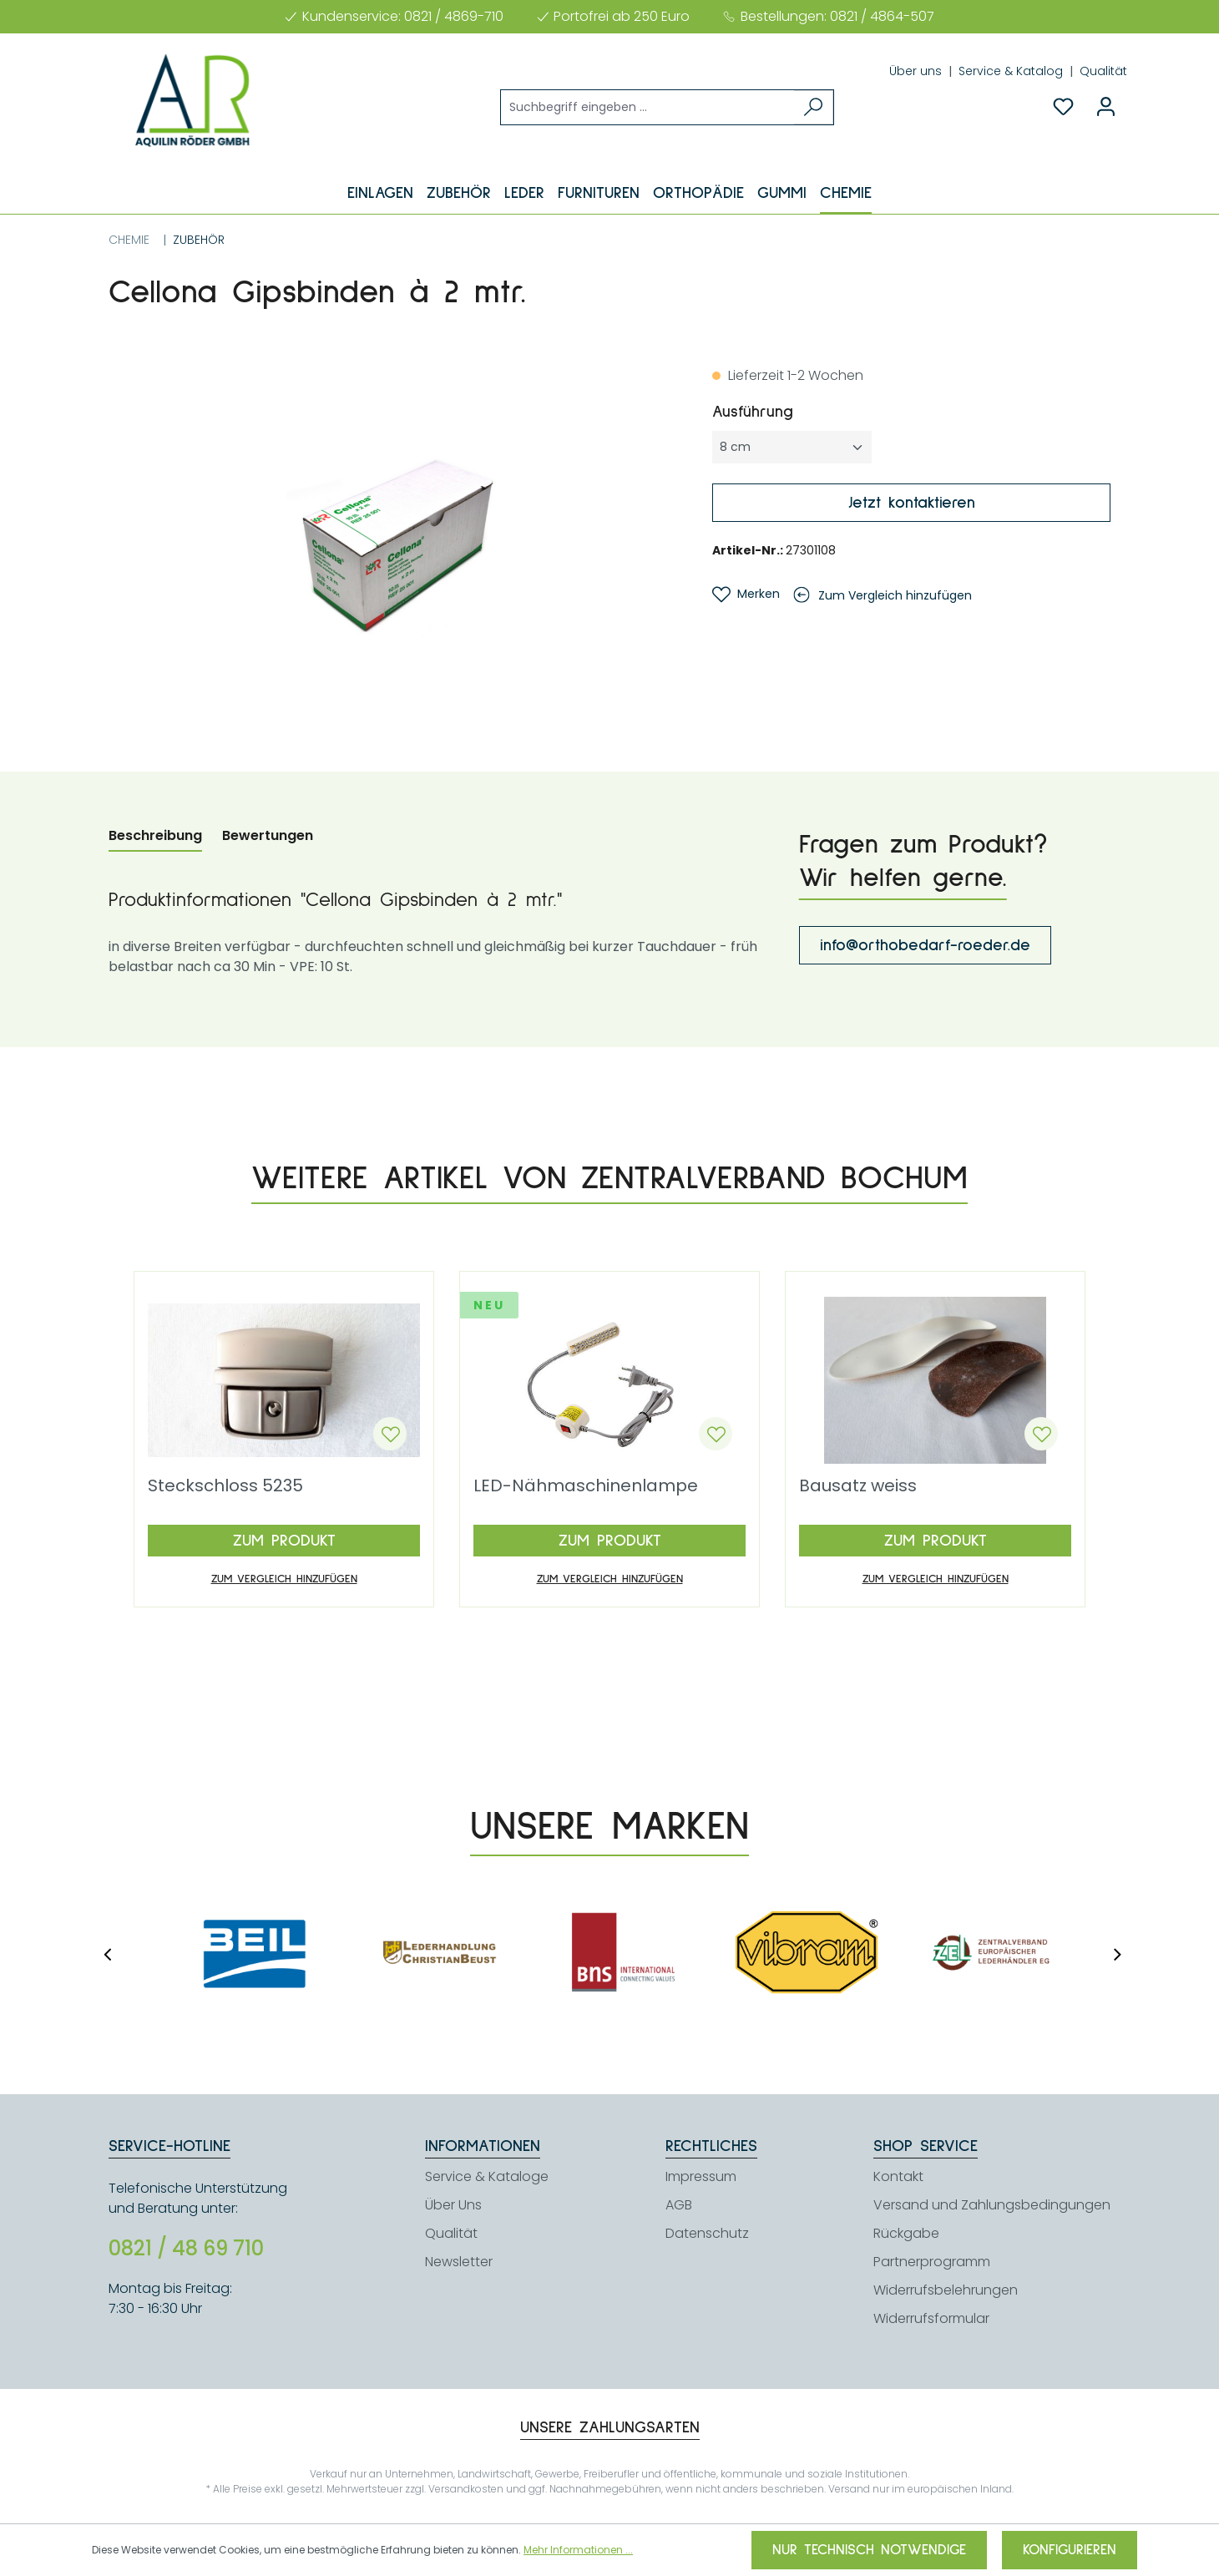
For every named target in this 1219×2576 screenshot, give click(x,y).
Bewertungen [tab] (267, 835)
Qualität (1103, 71)
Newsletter (459, 2261)
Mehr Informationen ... (578, 2550)
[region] (393, 545)
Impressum (700, 2176)
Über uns (917, 71)
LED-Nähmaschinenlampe (585, 1486)
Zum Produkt (284, 1540)
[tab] (155, 837)
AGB (678, 2204)
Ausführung (795, 409)
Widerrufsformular (931, 2318)
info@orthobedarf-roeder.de (925, 945)
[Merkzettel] (1063, 107)
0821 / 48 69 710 (186, 2249)
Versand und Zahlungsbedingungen (991, 2204)
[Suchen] (813, 107)
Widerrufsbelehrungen (945, 2290)
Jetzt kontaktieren (911, 502)
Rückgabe (906, 2233)
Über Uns (453, 2204)
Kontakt (898, 2176)
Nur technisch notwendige (869, 2550)
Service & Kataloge (487, 2176)
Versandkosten (465, 2489)
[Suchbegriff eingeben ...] (648, 107)
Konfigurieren (1069, 2550)
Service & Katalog (1012, 71)
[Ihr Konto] (1106, 107)
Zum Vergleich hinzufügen (895, 595)
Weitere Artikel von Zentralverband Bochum (609, 1178)
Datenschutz (707, 2233)
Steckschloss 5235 (225, 1486)
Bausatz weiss (858, 1486)
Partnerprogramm (931, 2261)
